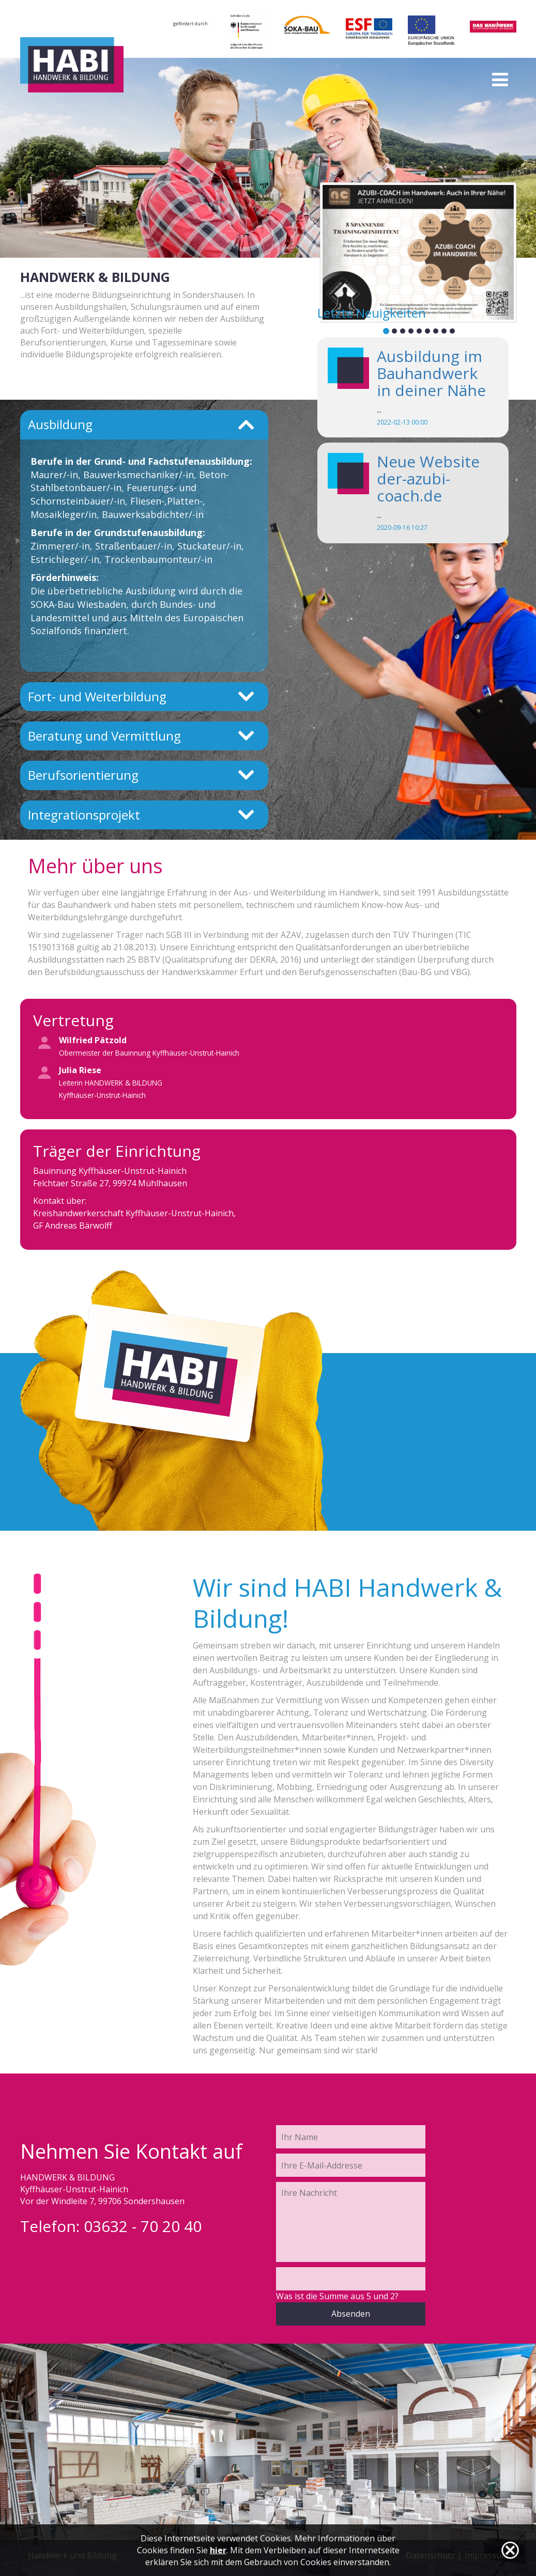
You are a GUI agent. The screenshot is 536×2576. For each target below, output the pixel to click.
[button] (337, 252)
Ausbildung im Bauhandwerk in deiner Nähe (431, 373)
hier (218, 2550)
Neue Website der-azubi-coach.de (428, 478)
